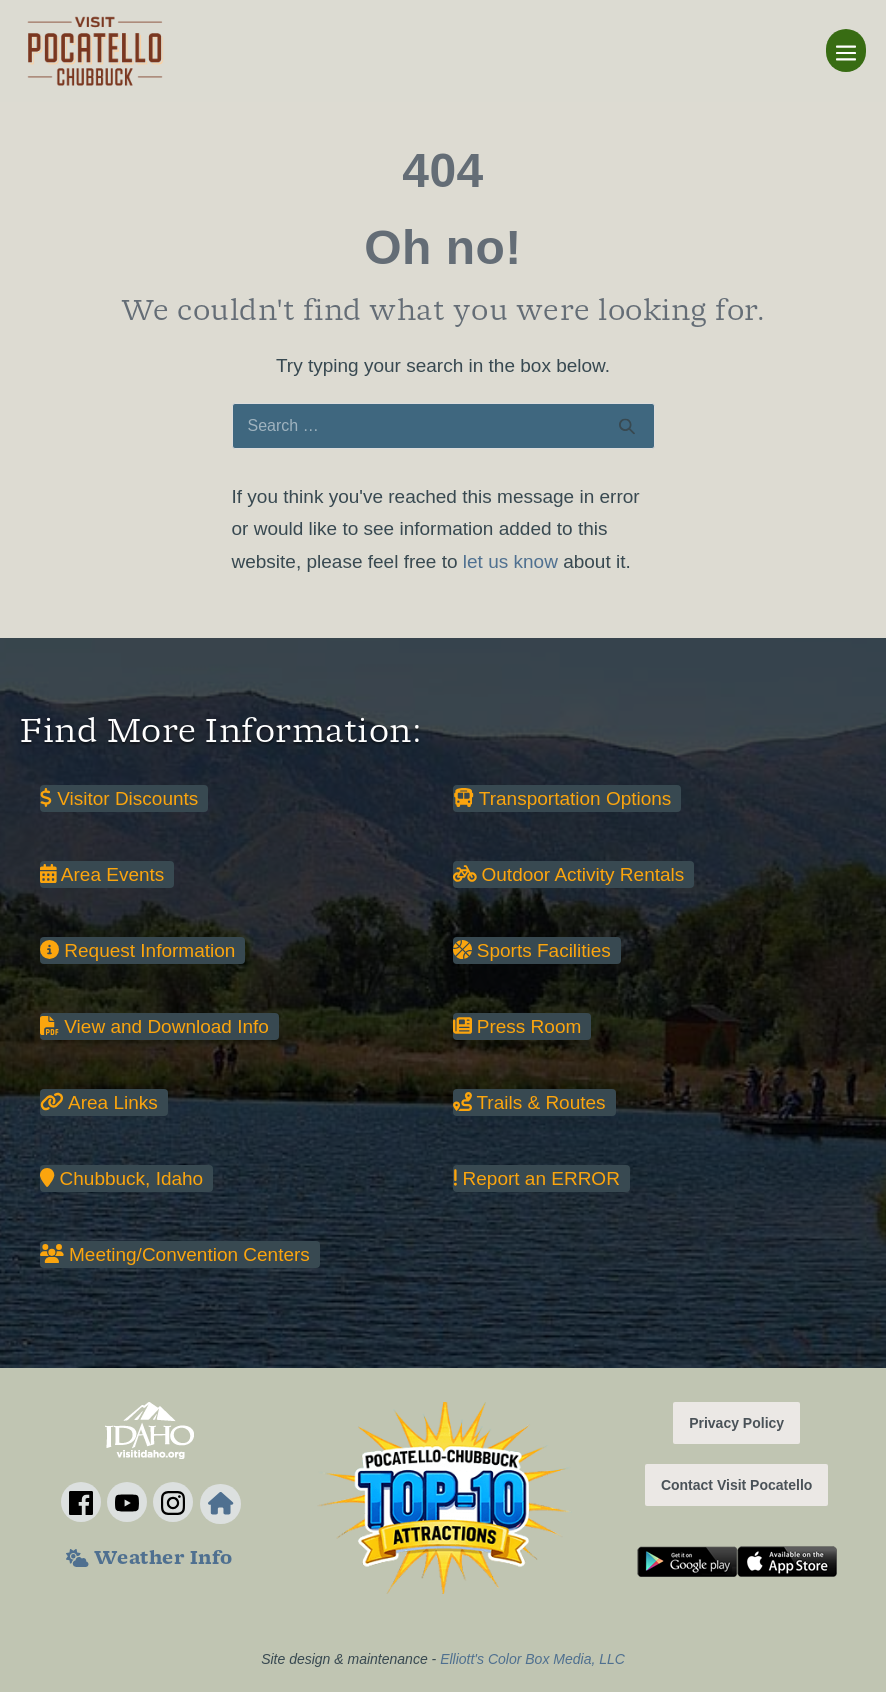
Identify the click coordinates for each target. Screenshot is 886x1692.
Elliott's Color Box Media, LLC (532, 1659)
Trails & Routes (529, 1102)
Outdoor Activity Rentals (569, 874)
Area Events (102, 874)
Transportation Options (562, 798)
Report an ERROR (536, 1178)
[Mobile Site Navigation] (846, 50)
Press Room (517, 1026)
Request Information (137, 950)
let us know (510, 561)
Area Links (99, 1102)
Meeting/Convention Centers (175, 1254)
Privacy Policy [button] (736, 1423)
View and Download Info (154, 1026)
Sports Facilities (532, 950)
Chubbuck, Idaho (121, 1178)
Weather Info (149, 1560)
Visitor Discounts (119, 798)
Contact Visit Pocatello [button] (736, 1485)
